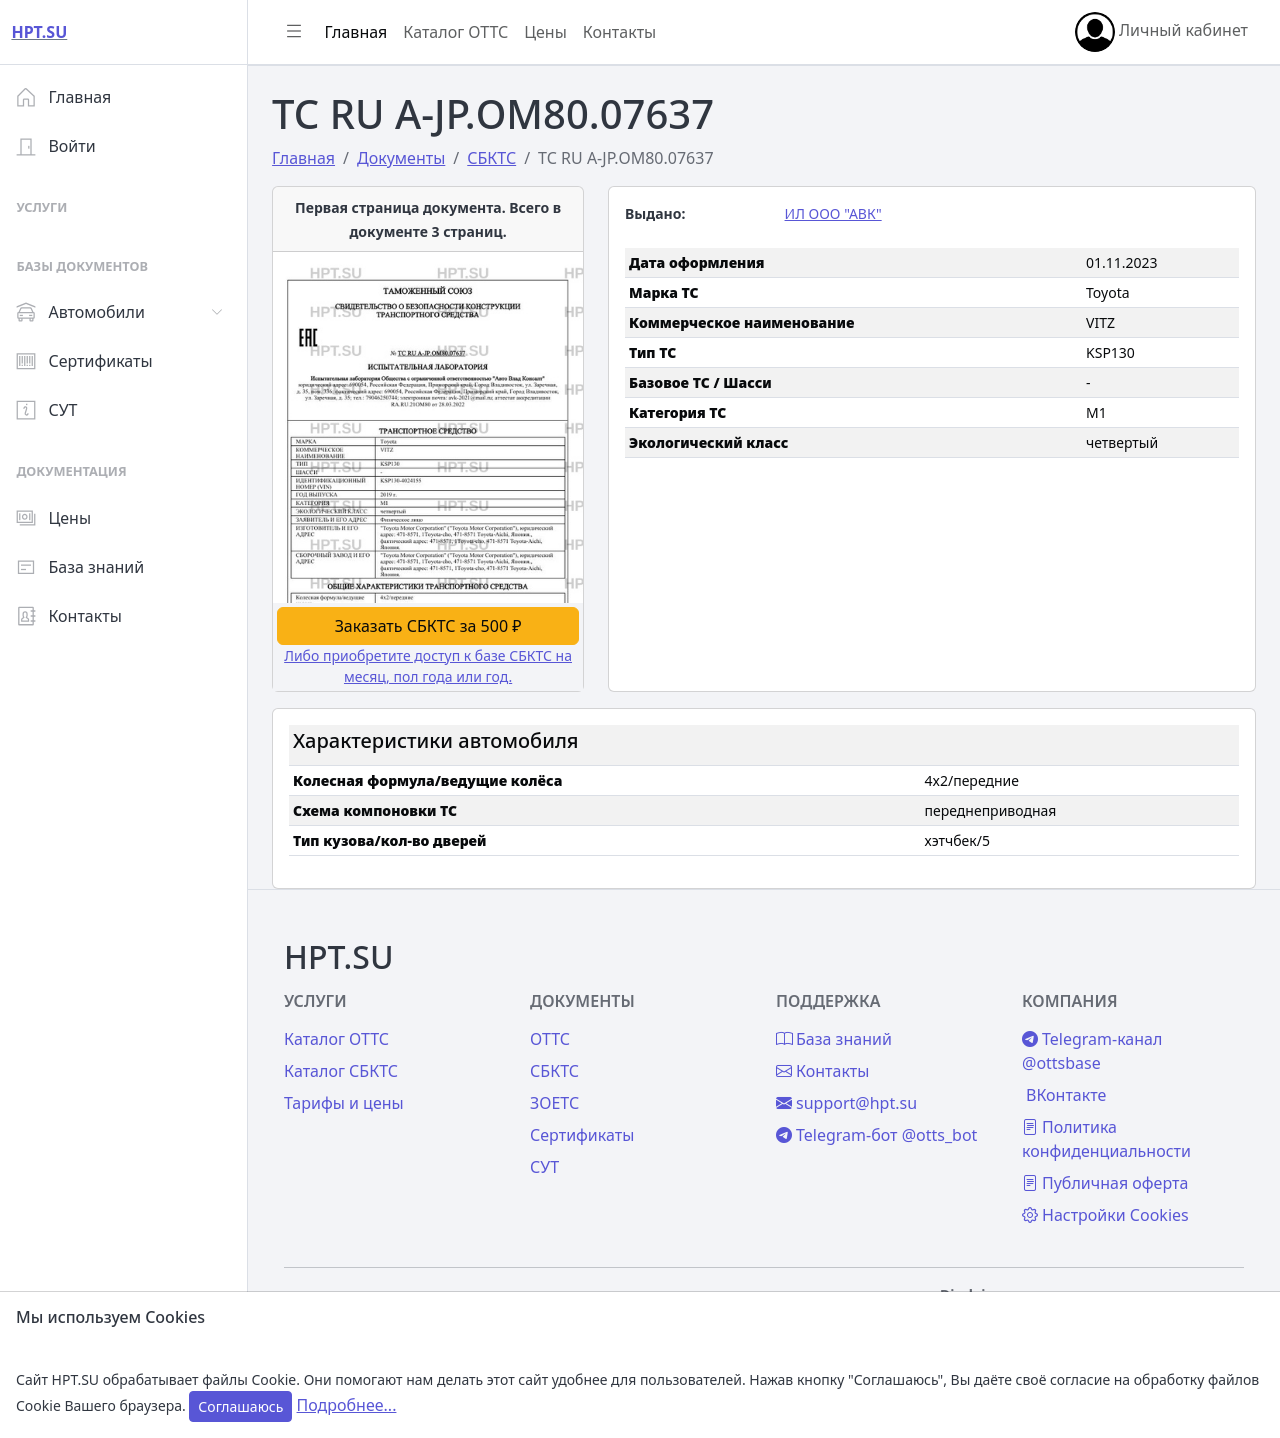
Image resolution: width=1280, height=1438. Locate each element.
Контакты (76, 616)
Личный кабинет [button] (1161, 32)
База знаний (88, 567)
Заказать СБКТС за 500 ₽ (434, 622)
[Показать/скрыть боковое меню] (302, 32)
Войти (63, 146)
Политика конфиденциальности (1108, 1135)
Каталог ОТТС (463, 32)
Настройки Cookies (1107, 1211)
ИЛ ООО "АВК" (836, 213)
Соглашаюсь (240, 1406)
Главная (71, 97)
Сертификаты (92, 361)
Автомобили (88, 312)
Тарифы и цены (352, 1099)
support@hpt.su (850, 1099)
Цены (61, 518)
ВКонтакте (1068, 1091)
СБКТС (560, 1067)
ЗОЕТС (560, 1099)
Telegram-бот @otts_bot (880, 1131)
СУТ (54, 410)
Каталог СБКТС (349, 1067)
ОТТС (556, 1035)
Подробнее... (347, 1405)
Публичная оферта (1107, 1179)
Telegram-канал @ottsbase (1094, 1047)
